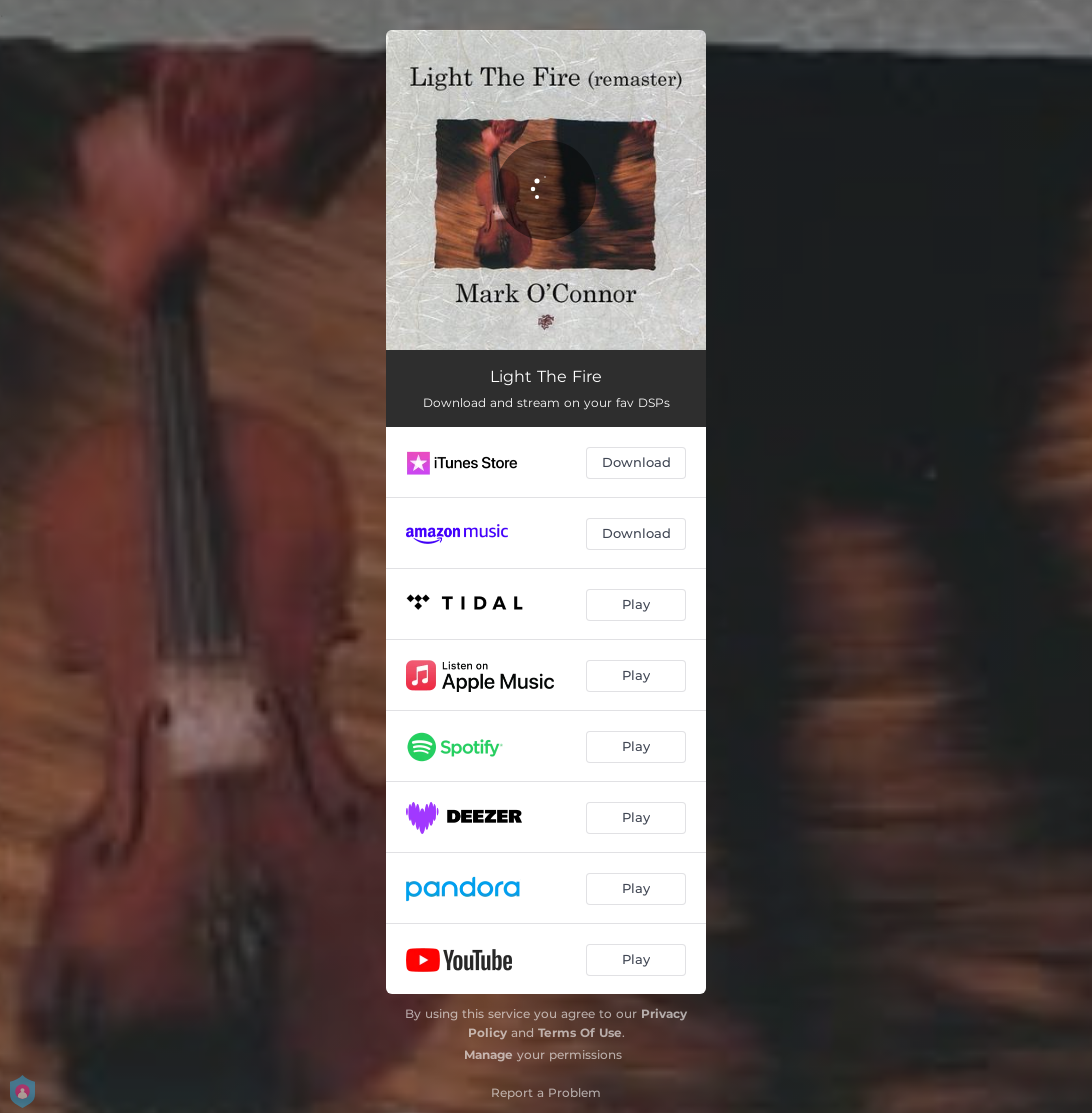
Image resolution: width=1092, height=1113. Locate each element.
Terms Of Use (580, 1032)
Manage (488, 1054)
